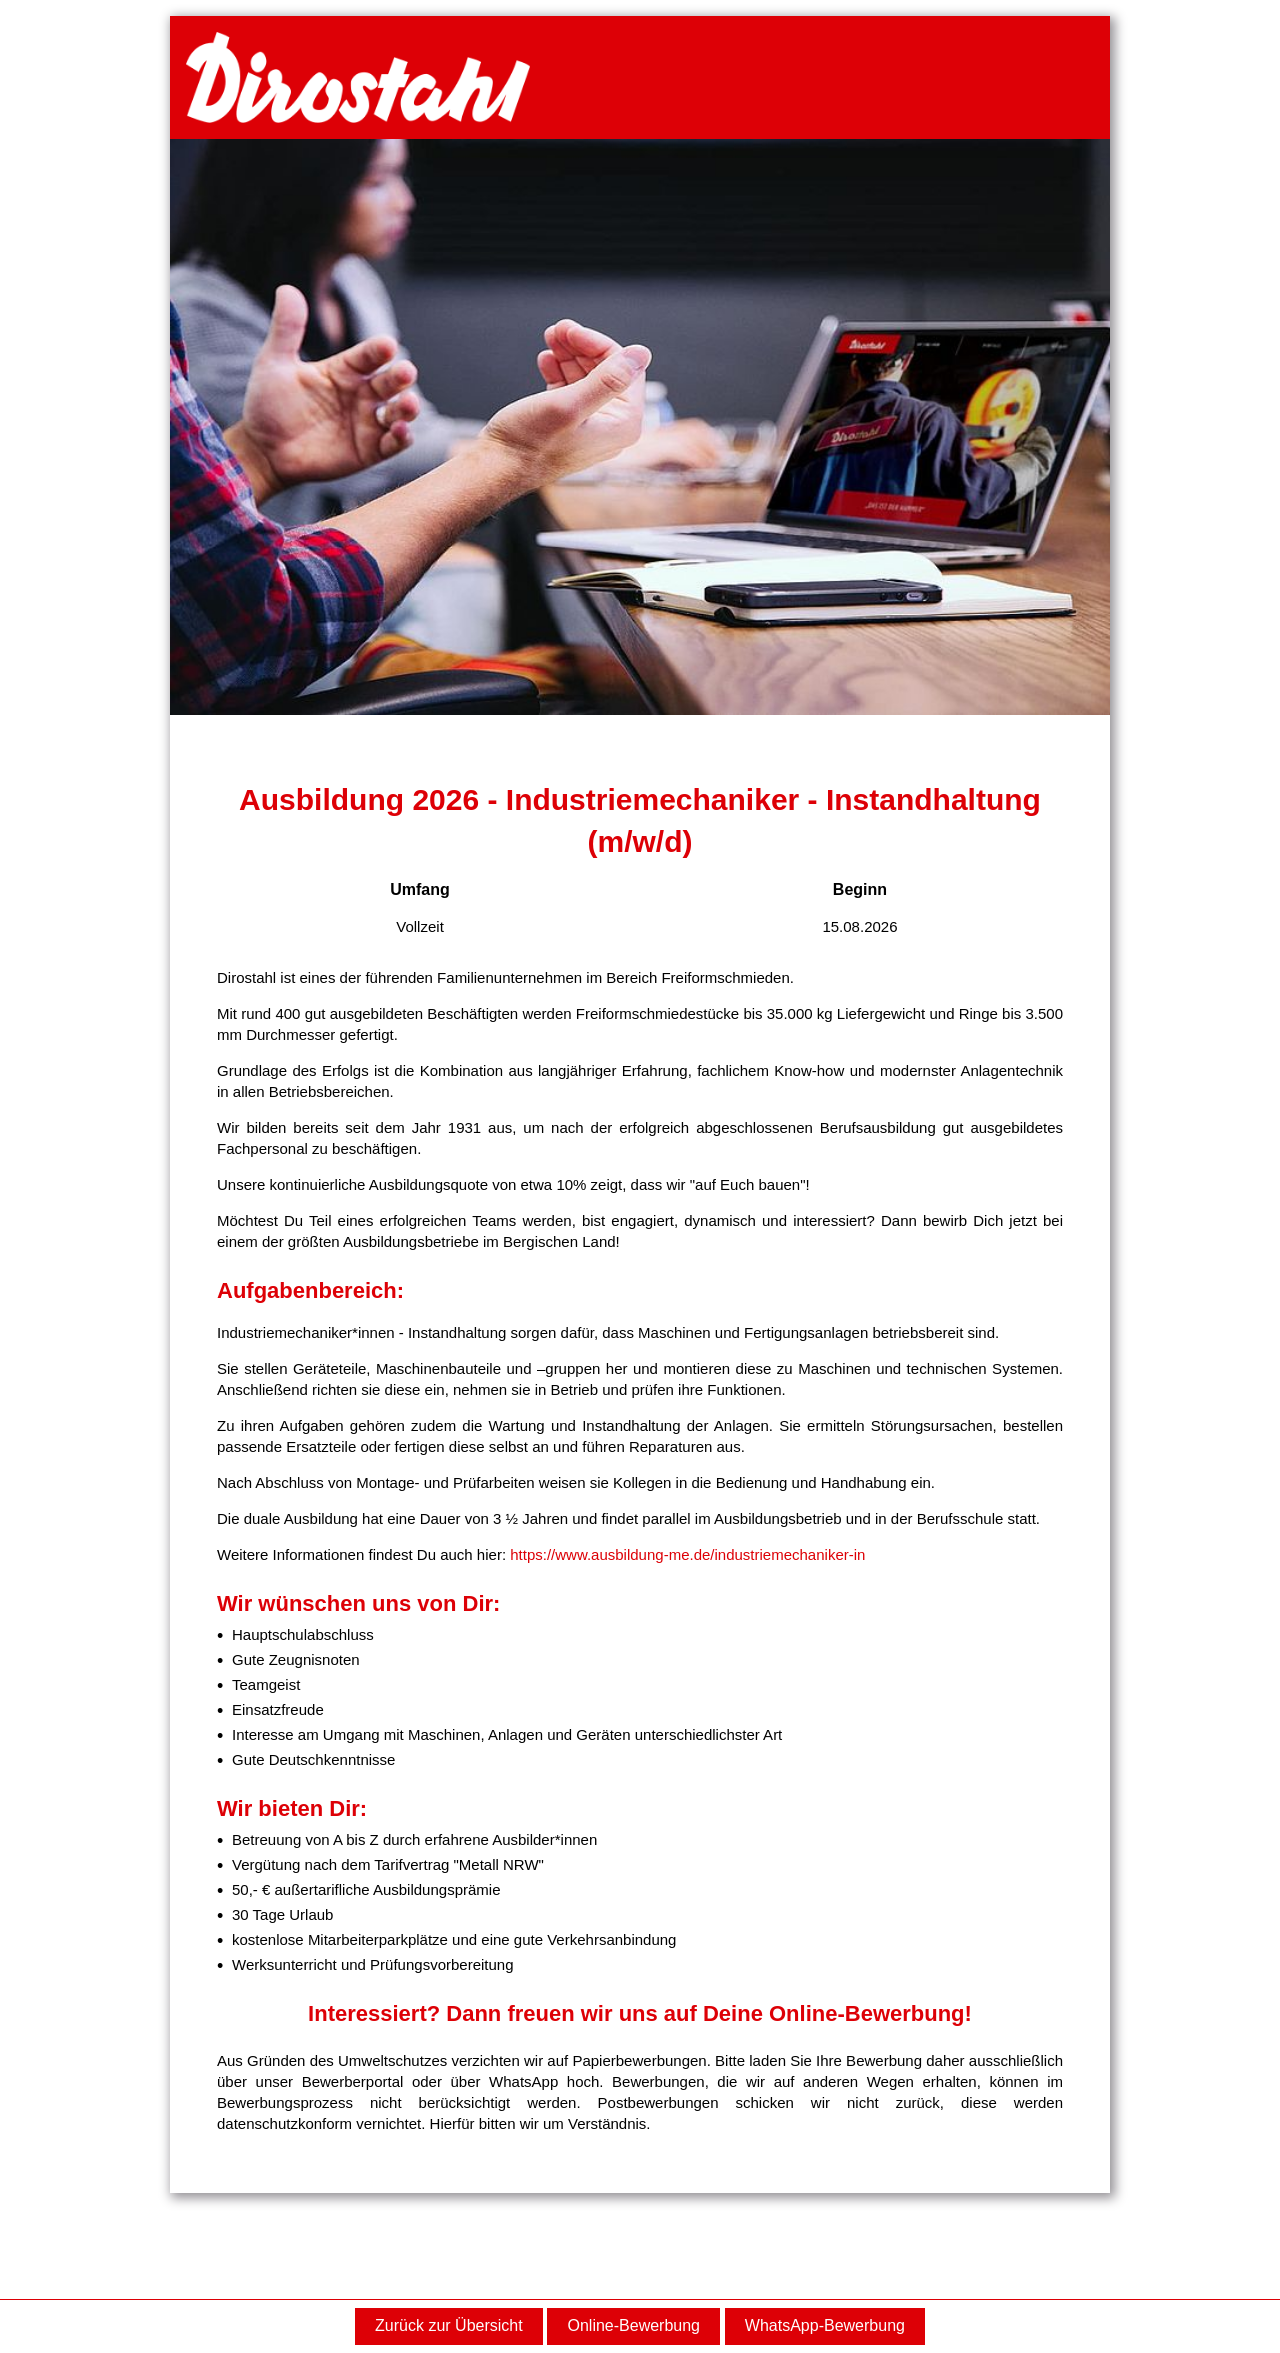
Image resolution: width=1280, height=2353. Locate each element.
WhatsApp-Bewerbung (825, 2325)
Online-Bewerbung (633, 2325)
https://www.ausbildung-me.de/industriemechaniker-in (687, 1554)
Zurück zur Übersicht (449, 2325)
